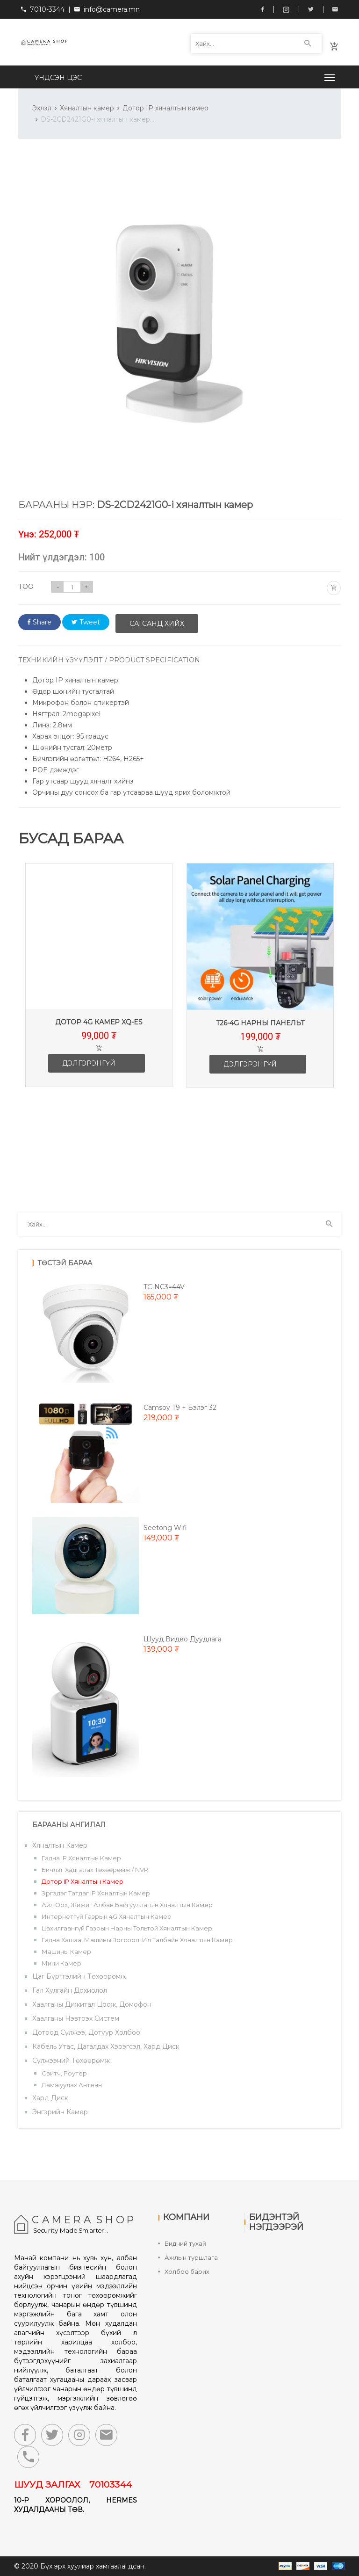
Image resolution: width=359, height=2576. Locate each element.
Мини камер (61, 1963)
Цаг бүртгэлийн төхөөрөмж (79, 1976)
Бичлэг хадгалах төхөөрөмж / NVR (95, 1869)
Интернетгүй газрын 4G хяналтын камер (107, 1916)
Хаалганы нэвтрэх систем (75, 2018)
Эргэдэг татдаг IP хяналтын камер (96, 1893)
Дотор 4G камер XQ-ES (113, 1022)
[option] (113, 982)
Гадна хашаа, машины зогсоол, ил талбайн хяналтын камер (137, 1940)
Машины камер (66, 1951)
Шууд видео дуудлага (183, 1639)
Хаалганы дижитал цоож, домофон (91, 2004)
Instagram (286, 9)
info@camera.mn (112, 9)
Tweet (86, 622)
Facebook (262, 9)
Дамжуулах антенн (72, 2085)
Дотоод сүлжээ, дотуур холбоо (86, 2032)
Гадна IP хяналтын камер (81, 1858)
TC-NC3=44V (164, 1287)
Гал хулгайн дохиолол (69, 1990)
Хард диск (50, 2098)
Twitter (311, 9)
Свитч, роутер (64, 2073)
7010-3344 (43, 9)
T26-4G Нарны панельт (274, 1023)
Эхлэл (41, 108)
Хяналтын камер (87, 108)
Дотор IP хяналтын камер (165, 108)
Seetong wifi (165, 1528)
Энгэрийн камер (60, 2112)
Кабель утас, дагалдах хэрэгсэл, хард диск (106, 2046)
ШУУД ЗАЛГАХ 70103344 (73, 2484)
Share (39, 622)
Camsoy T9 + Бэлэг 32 (180, 1407)
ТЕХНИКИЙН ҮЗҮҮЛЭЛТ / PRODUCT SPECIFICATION (109, 660)
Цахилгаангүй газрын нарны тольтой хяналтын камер (127, 1928)
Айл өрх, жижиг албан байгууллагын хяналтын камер (127, 1904)
